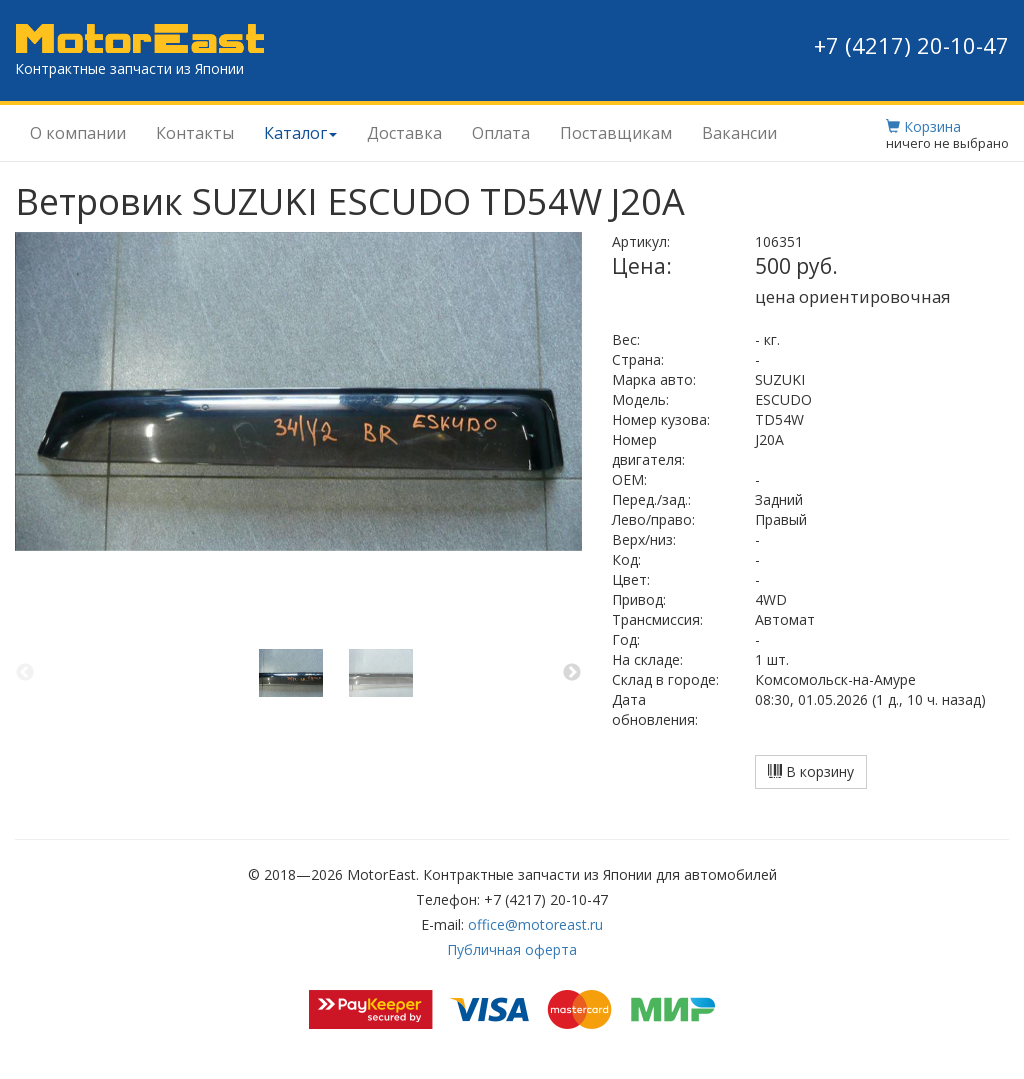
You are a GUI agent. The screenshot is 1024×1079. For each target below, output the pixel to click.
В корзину (811, 771)
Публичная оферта (512, 949)
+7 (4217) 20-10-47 (911, 45)
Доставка (404, 133)
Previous (25, 673)
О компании (78, 133)
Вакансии (739, 133)
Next (572, 673)
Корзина (923, 126)
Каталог (300, 133)
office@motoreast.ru (535, 924)
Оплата (501, 133)
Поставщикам (616, 133)
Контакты (195, 133)
